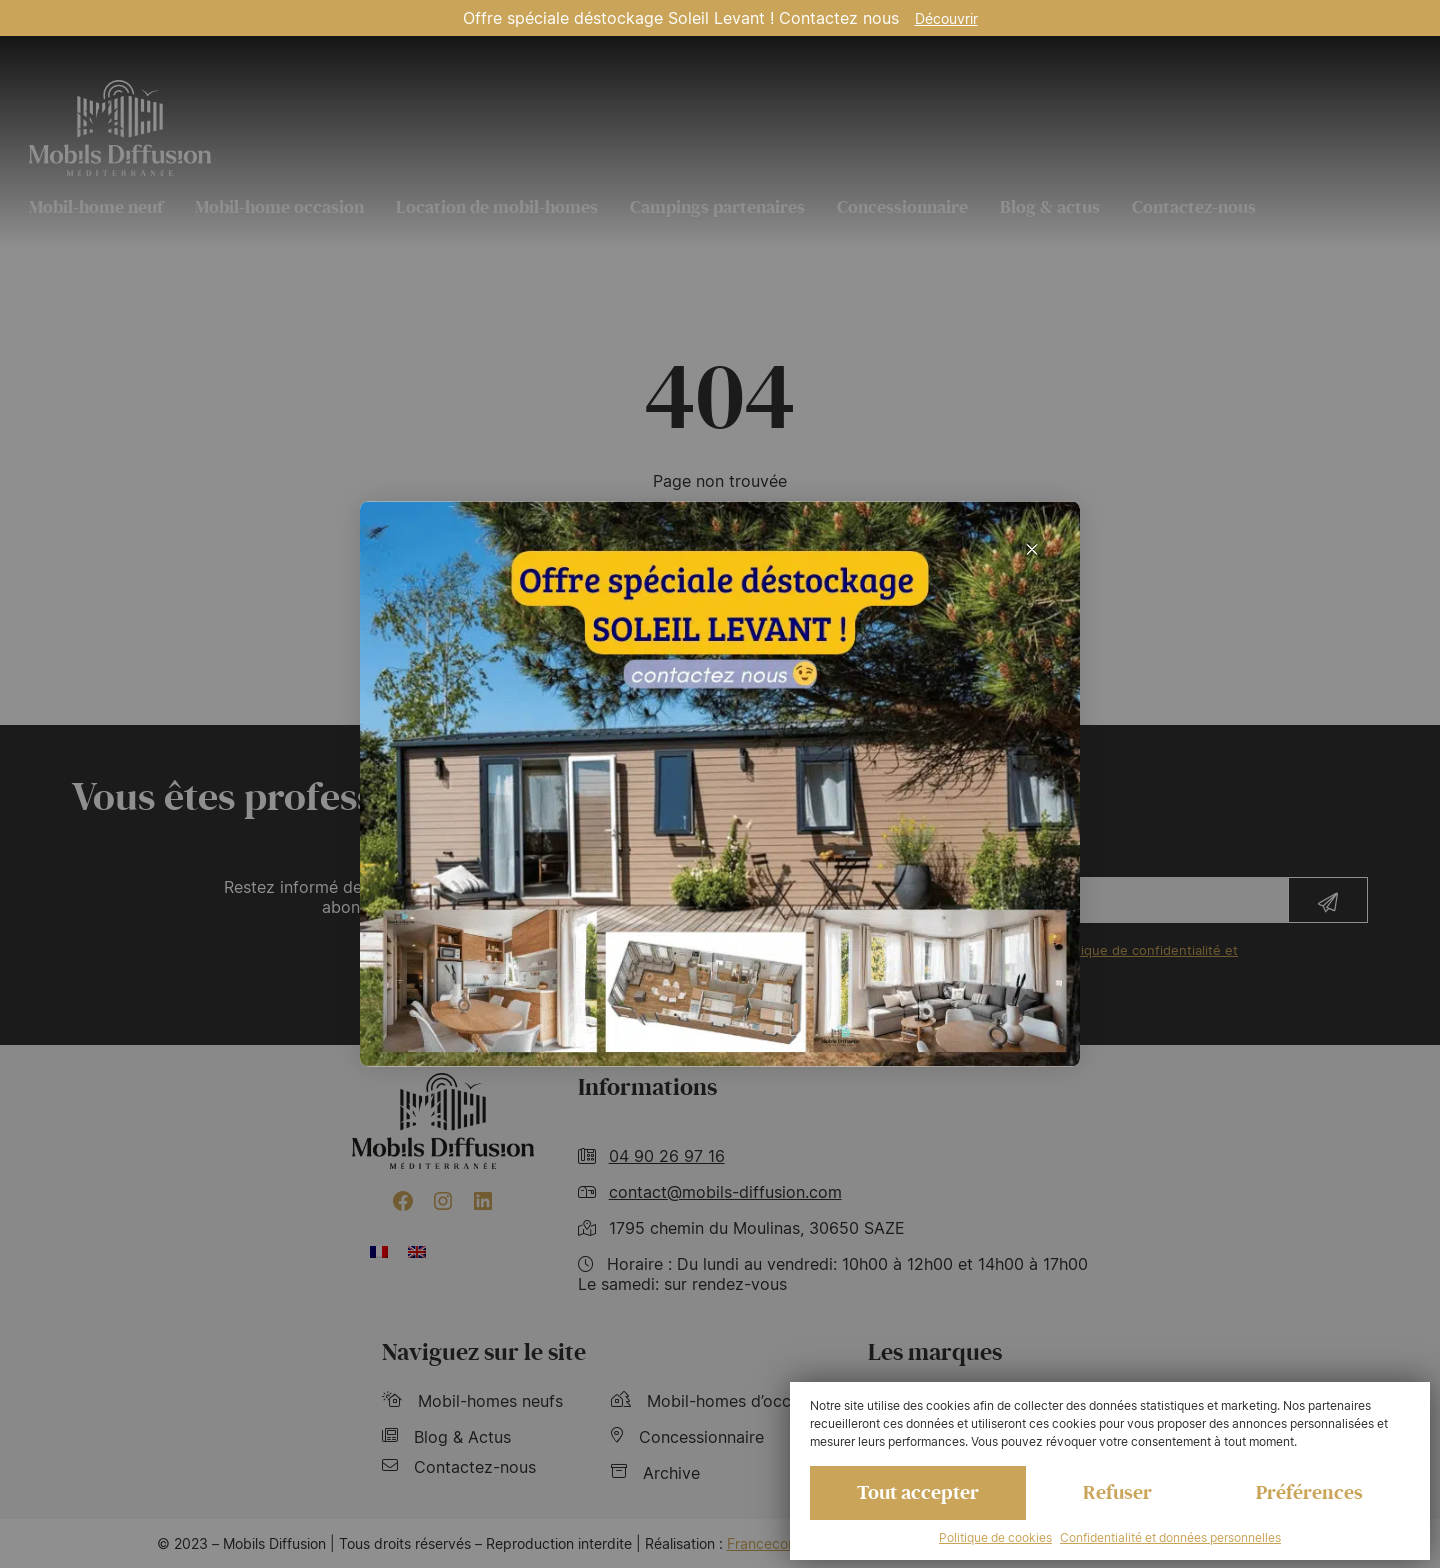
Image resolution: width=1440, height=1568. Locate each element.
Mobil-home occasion (279, 207)
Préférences (1309, 1493)
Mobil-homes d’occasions (725, 1401)
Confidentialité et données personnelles (1170, 1537)
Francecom (763, 1543)
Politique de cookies (995, 1537)
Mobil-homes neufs (472, 1401)
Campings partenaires (717, 207)
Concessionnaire (902, 207)
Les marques (935, 1352)
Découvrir (946, 18)
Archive (655, 1473)
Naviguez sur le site (484, 1352)
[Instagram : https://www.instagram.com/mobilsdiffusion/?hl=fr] (443, 1201)
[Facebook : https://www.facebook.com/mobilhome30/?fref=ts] (403, 1201)
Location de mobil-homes (497, 207)
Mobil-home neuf (96, 207)
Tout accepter (918, 1493)
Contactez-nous (1194, 207)
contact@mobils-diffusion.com (725, 1192)
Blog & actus (1050, 207)
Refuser (1117, 1493)
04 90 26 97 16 (667, 1156)
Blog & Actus (446, 1437)
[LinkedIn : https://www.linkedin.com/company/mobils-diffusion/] (483, 1201)
